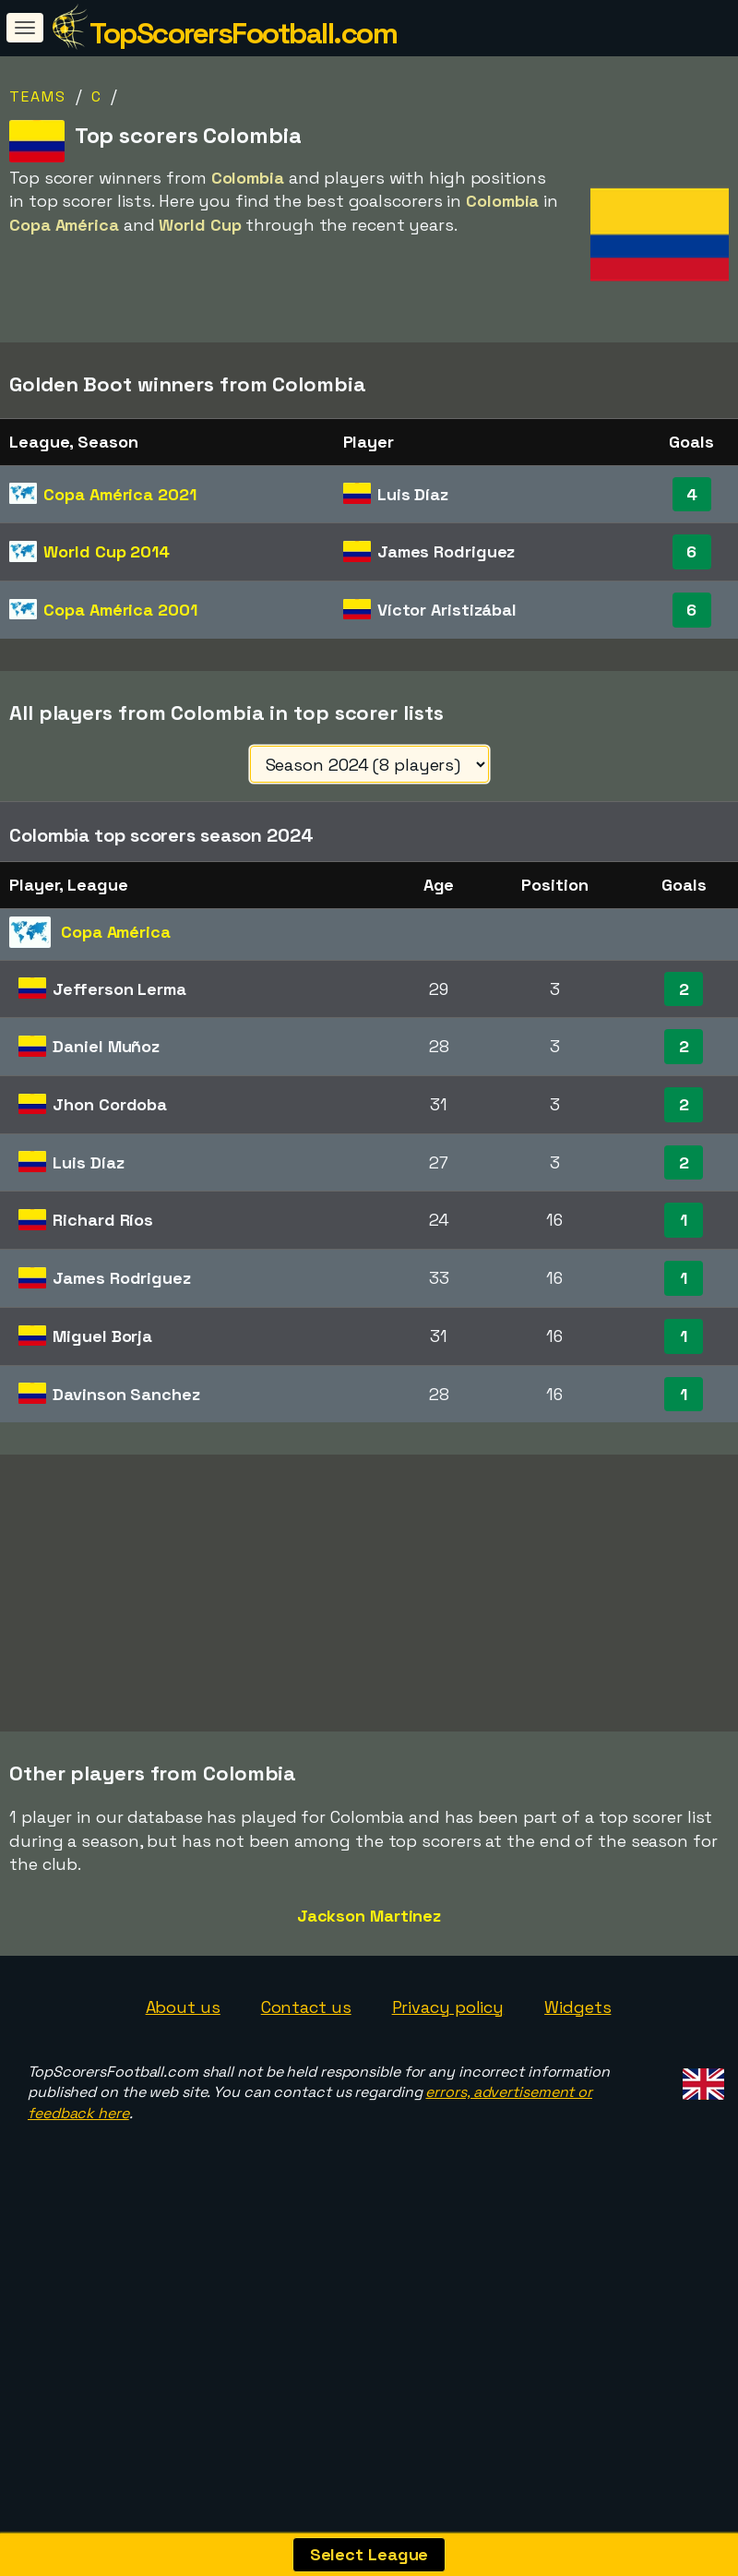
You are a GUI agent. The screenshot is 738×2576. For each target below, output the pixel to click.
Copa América (119, 494)
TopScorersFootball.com (243, 33)
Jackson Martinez (369, 1981)
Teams (37, 96)
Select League (369, 2554)
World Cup (106, 551)
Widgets (577, 2072)
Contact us (306, 2072)
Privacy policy (448, 2072)
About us (183, 2072)
